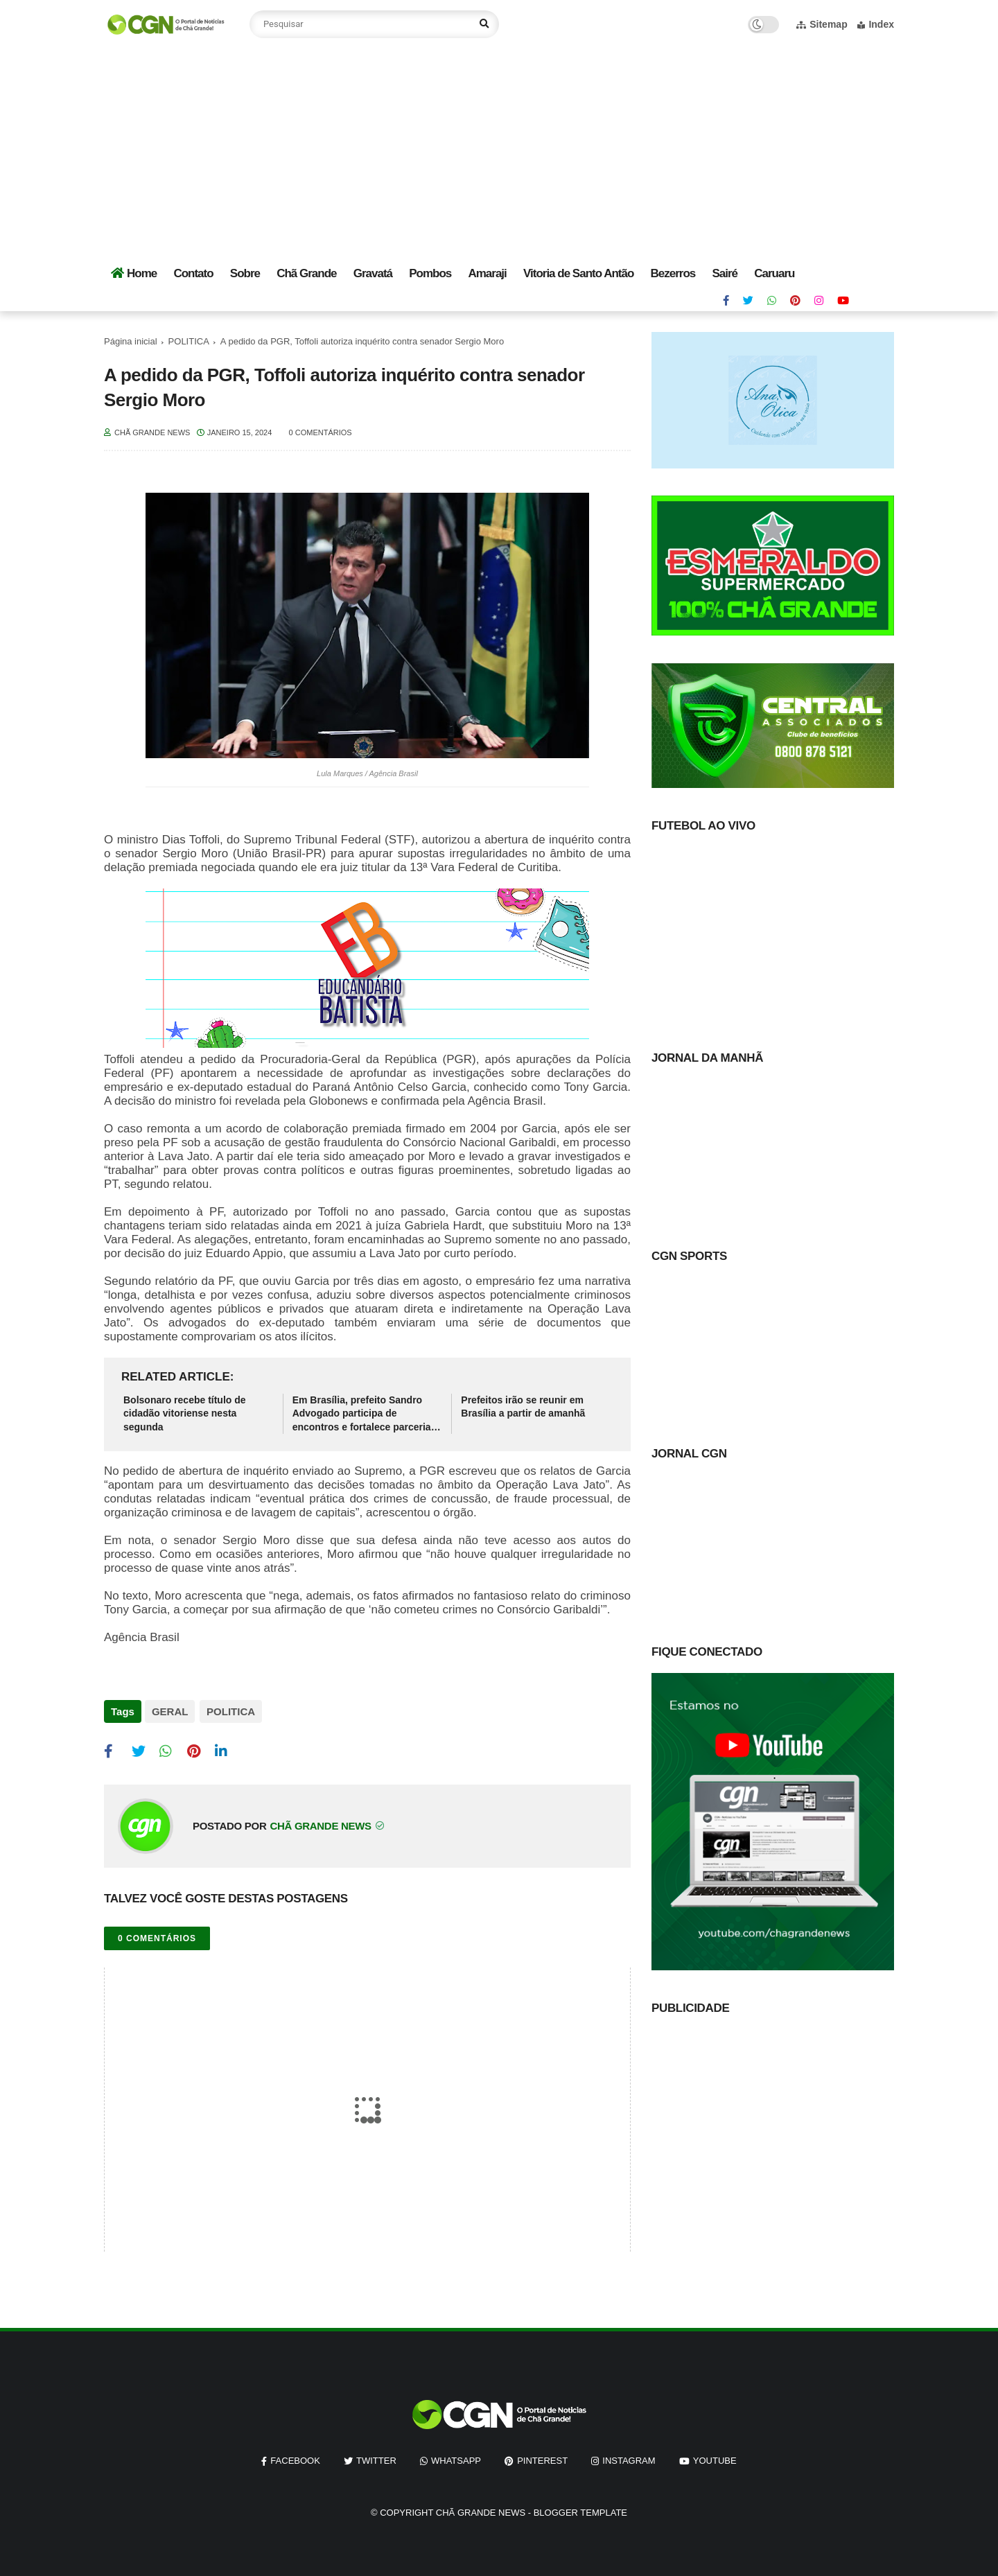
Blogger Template (580, 2510)
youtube (715, 2458)
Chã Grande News (480, 2510)
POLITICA (188, 341)
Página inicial (130, 341)
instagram (628, 2458)
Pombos (430, 273)
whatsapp (456, 2458)
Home (134, 273)
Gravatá (372, 273)
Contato (193, 273)
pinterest (542, 2458)
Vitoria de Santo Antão (578, 273)
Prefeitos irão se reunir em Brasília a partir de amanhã (523, 1406)
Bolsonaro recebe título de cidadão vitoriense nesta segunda (184, 1413)
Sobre (245, 273)
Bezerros (673, 273)
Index (875, 24)
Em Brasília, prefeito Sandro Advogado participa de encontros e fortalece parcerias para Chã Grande (364, 1414)
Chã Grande (306, 273)
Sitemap (821, 24)
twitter (376, 2458)
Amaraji (487, 273)
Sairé (724, 273)
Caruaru (774, 273)
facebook (295, 2458)
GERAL (170, 1711)
